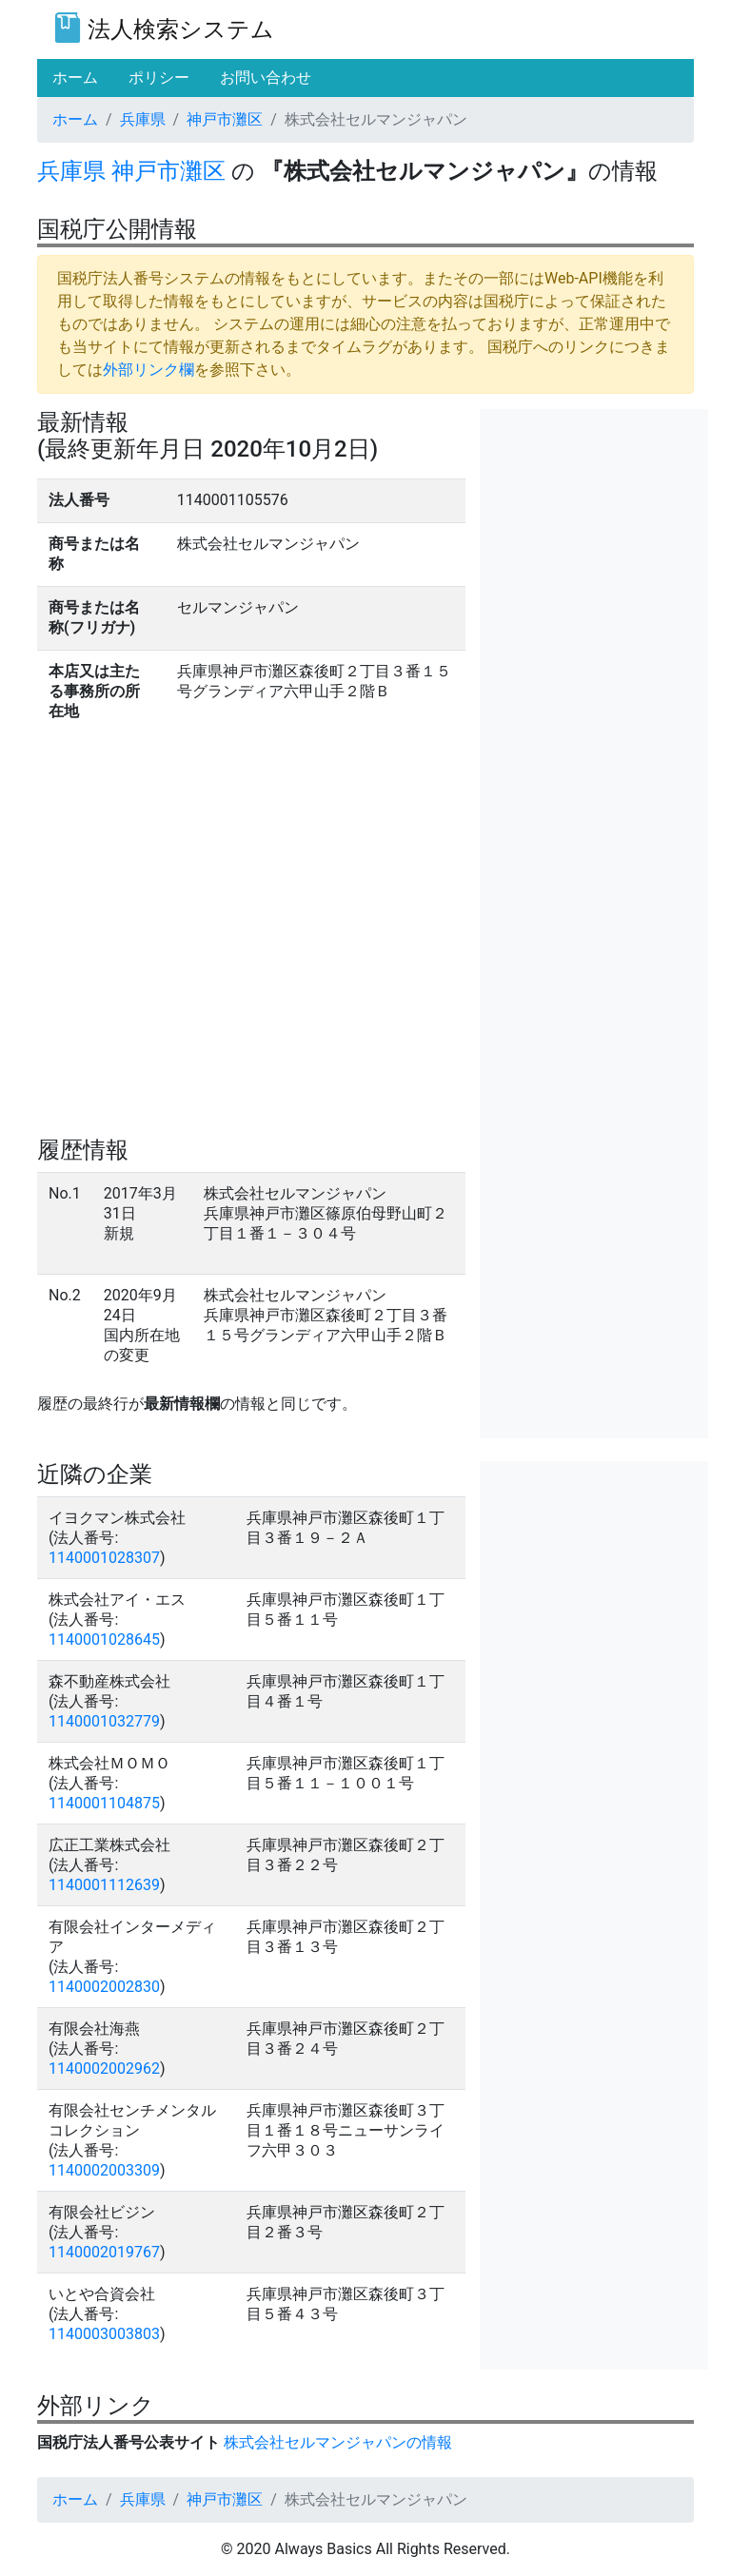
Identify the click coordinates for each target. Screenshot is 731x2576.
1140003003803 (104, 2334)
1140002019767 (104, 2252)
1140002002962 (104, 2068)
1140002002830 (104, 1987)
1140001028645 (104, 1639)
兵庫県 (143, 119)
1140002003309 (104, 2170)
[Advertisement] (594, 504)
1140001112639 (104, 1885)
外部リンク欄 (148, 370)
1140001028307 (104, 1558)
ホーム (75, 119)
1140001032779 (104, 1721)
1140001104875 (104, 1803)
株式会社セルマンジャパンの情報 (338, 2442)
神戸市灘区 (225, 119)
